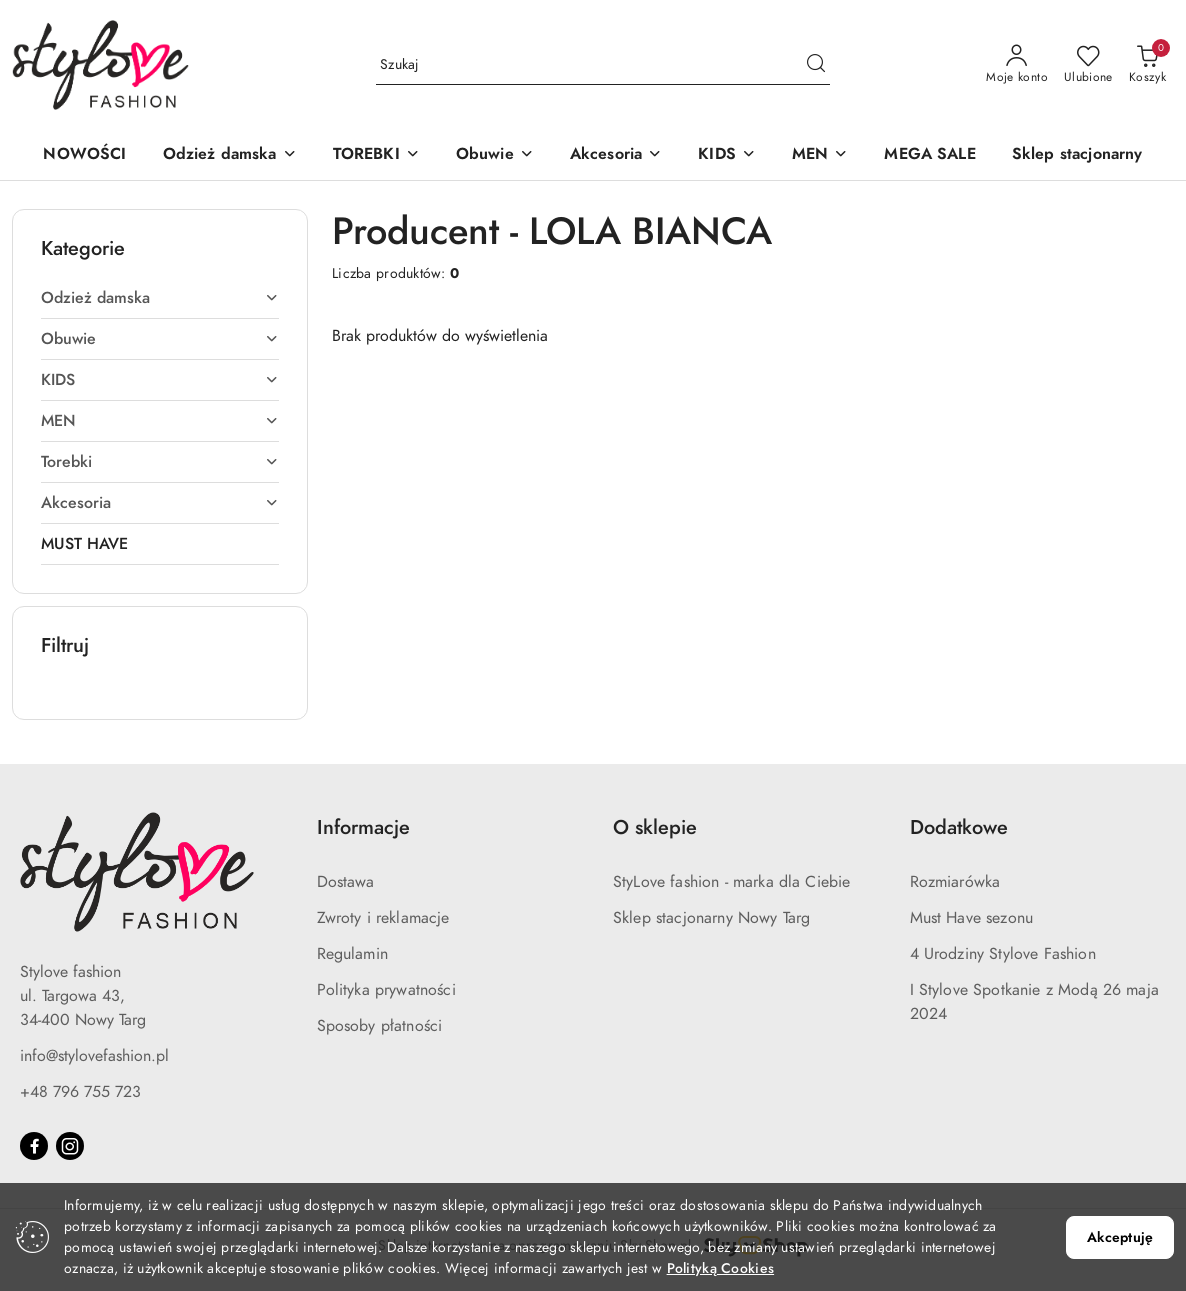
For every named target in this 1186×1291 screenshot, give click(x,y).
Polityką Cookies (720, 1268)
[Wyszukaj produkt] (603, 64)
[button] (230, 155)
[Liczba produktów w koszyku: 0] (1147, 65)
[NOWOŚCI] (84, 155)
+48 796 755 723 (80, 1092)
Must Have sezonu (972, 918)
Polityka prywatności (386, 990)
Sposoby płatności (380, 1026)
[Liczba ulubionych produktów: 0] (1088, 65)
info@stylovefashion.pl (94, 1056)
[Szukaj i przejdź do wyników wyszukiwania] (816, 65)
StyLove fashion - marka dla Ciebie (731, 882)
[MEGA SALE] (929, 155)
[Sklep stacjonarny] (1077, 155)
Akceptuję (1120, 1237)
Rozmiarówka (955, 882)
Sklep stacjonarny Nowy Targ (711, 918)
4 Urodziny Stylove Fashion (1003, 954)
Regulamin (352, 954)
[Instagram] (70, 1146)
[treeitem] (160, 298)
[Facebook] (34, 1146)
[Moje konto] (1017, 65)
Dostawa (346, 882)
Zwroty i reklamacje (383, 918)
